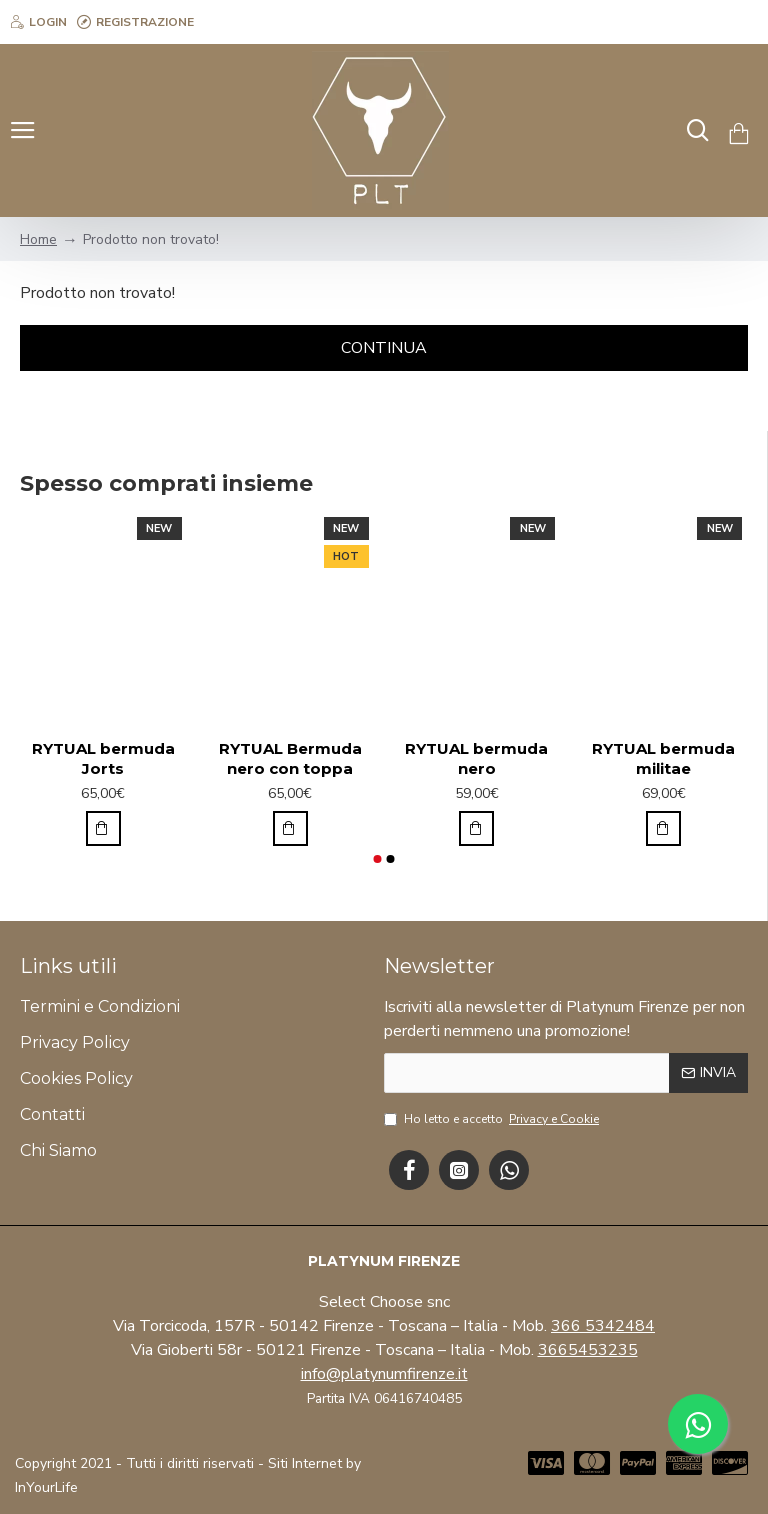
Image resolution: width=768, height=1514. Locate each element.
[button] (377, 859)
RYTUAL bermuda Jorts (103, 758)
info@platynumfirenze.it (384, 1374)
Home (38, 239)
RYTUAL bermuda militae (663, 758)
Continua (384, 348)
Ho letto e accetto (493, 1119)
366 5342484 (603, 1326)
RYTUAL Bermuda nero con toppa (290, 758)
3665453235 (588, 1350)
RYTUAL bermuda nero (476, 758)
